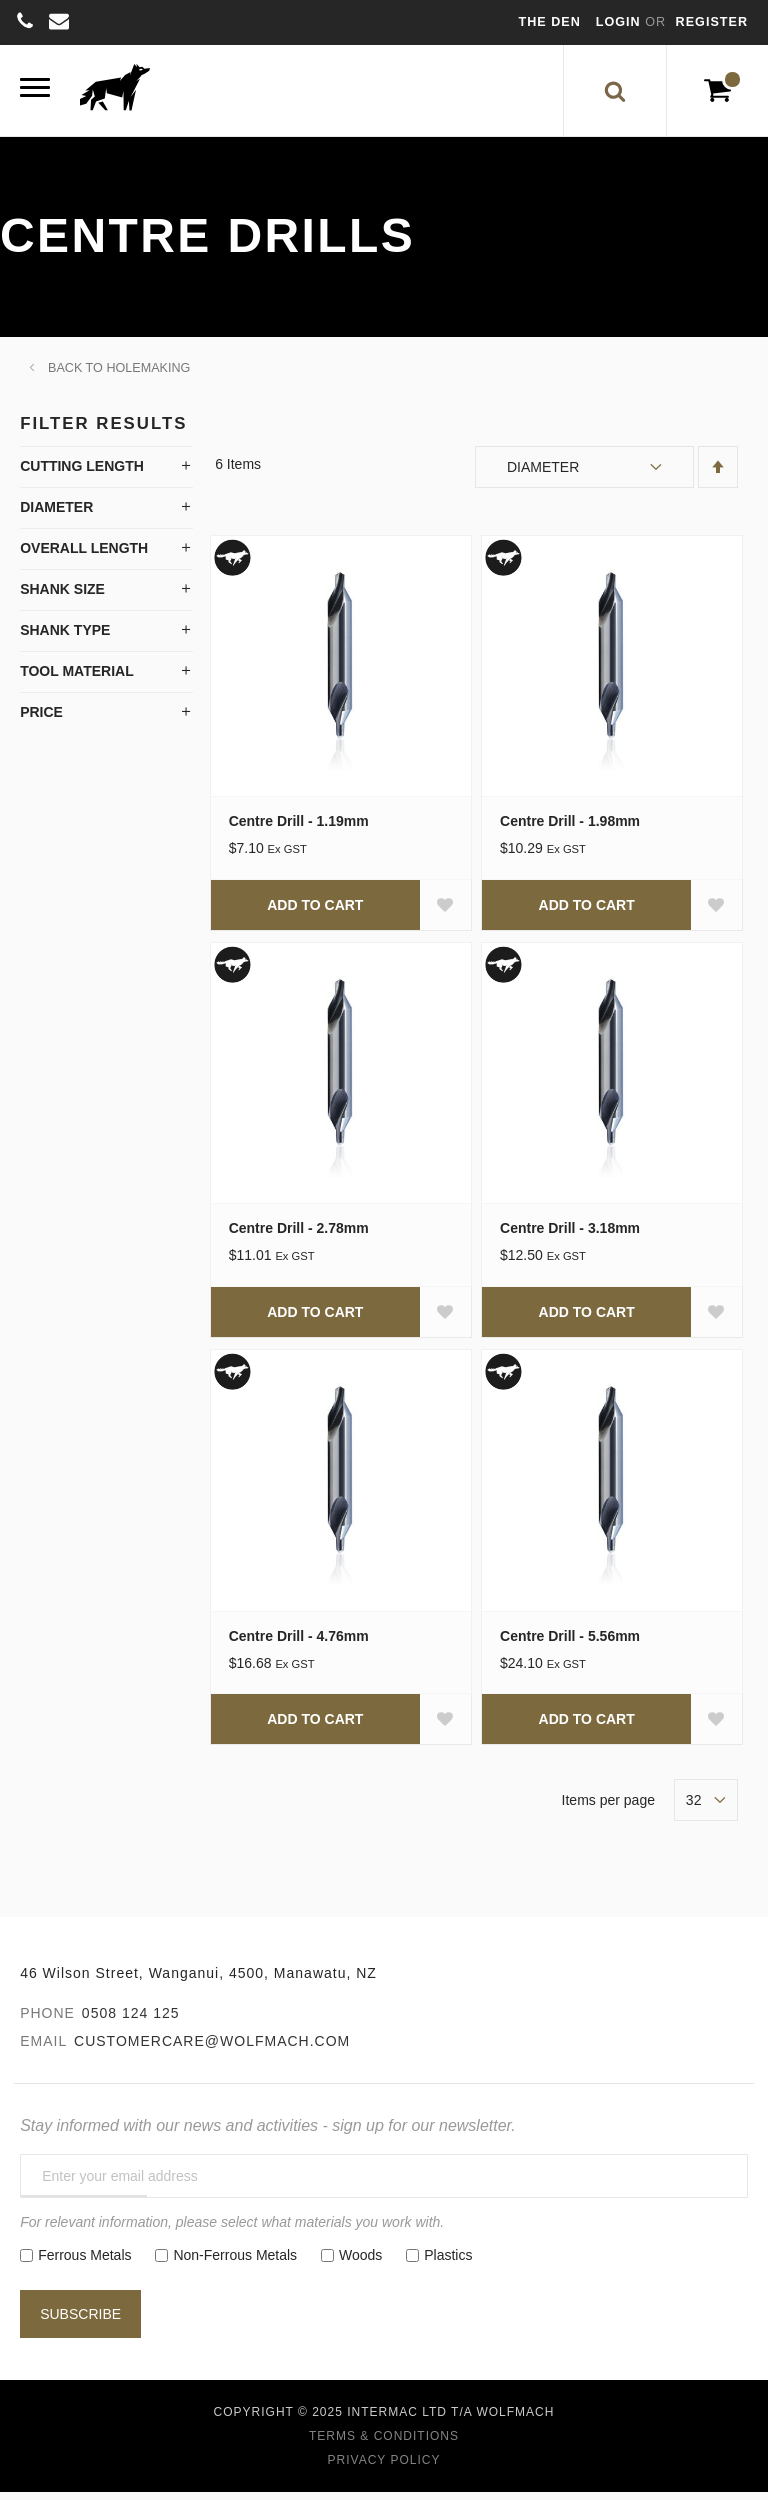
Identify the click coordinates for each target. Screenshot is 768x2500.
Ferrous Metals (84, 2263)
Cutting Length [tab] (82, 474)
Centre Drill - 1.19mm (299, 829)
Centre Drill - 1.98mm (570, 829)
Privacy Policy (384, 2468)
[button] (445, 913)
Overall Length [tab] (84, 556)
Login (620, 22)
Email (43, 2049)
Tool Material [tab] (77, 679)
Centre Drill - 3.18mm (570, 1237)
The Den (550, 22)
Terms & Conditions (384, 2444)
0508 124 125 (131, 2021)
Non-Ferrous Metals (235, 2263)
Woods (360, 2263)
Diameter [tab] (56, 515)
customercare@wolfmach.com (212, 2049)
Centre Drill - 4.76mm (299, 1644)
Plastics (448, 2263)
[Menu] (35, 94)
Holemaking (148, 376)
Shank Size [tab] (62, 597)
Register (712, 22)
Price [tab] (41, 720)
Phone (47, 2021)
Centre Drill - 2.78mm (299, 1237)
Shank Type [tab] (65, 638)
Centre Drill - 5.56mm (570, 1644)
